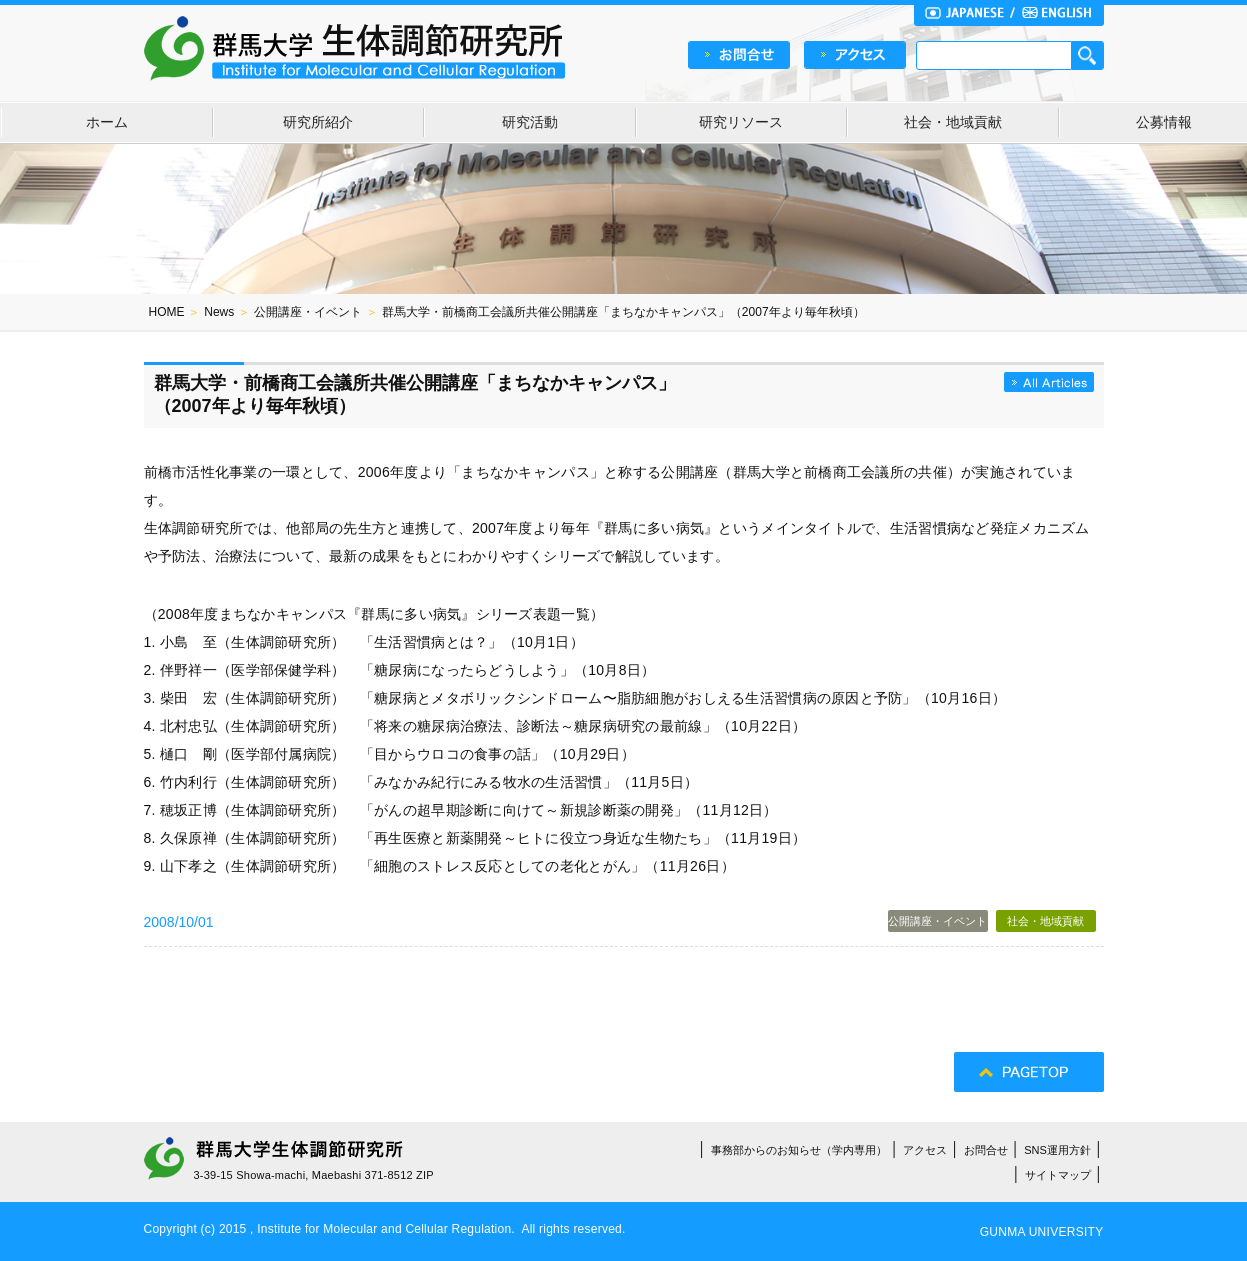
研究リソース (741, 122)
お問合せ (986, 1150)
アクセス (925, 1150)
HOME (167, 312)
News (219, 312)
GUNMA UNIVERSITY (1042, 1232)
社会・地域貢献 (953, 122)
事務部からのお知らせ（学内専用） (799, 1150)
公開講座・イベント (308, 312)
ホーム (107, 122)
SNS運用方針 (1057, 1150)
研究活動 (530, 122)
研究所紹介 (318, 122)
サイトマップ (1058, 1175)
